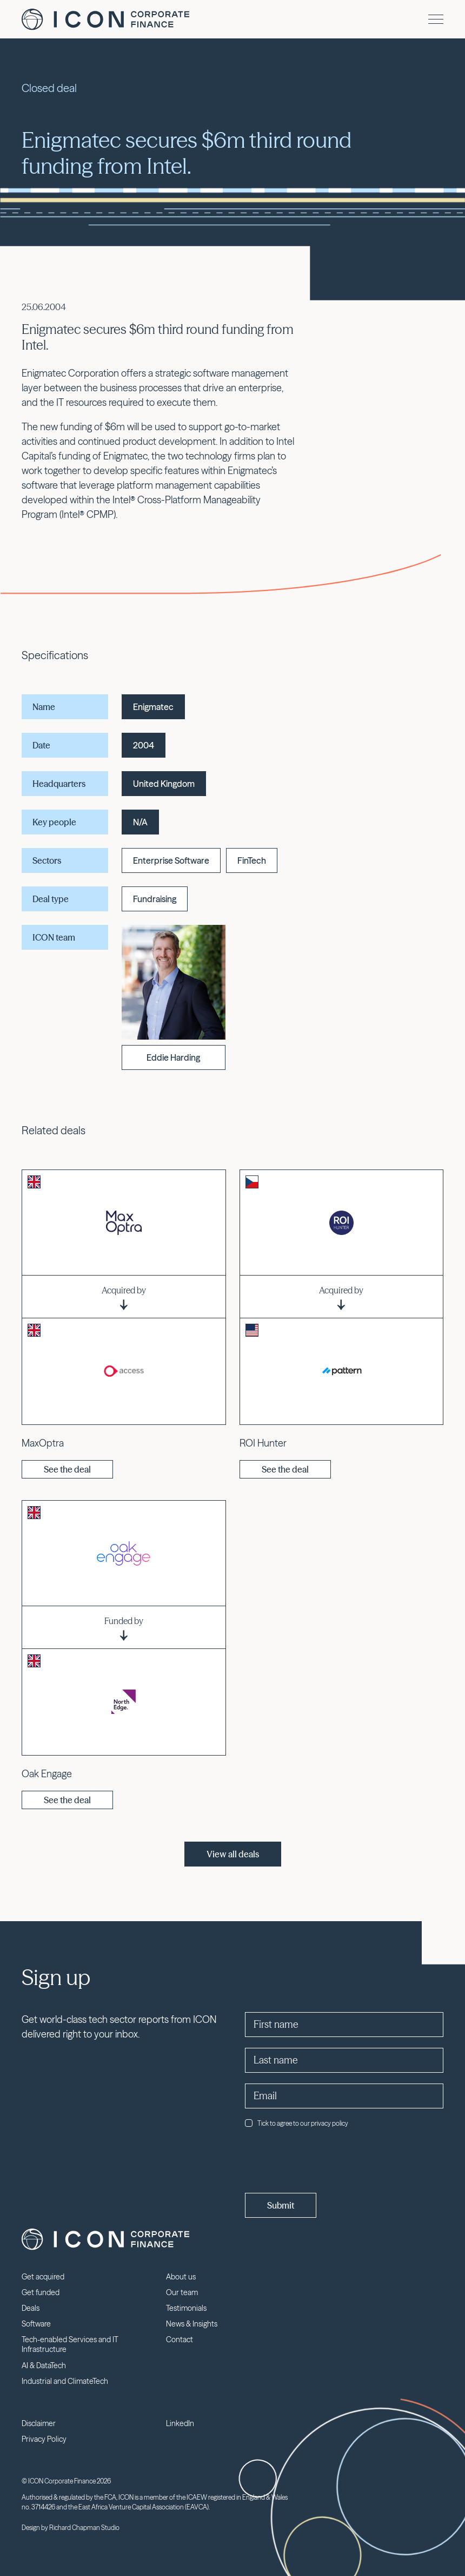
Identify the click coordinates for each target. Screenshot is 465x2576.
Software (36, 2324)
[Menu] (436, 19)
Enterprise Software (171, 860)
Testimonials (186, 2308)
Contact (179, 2339)
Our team (182, 2292)
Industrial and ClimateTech (65, 2381)
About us (181, 2277)
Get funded (40, 2292)
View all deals (233, 1854)
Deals (30, 2308)
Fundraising (154, 898)
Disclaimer (39, 2423)
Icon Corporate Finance (105, 19)
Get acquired (43, 2277)
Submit (280, 2205)
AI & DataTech (44, 2365)
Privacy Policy (44, 2439)
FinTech (251, 860)
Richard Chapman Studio (84, 2528)
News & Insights (191, 2324)
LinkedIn (180, 2423)
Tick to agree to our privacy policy (296, 2123)
